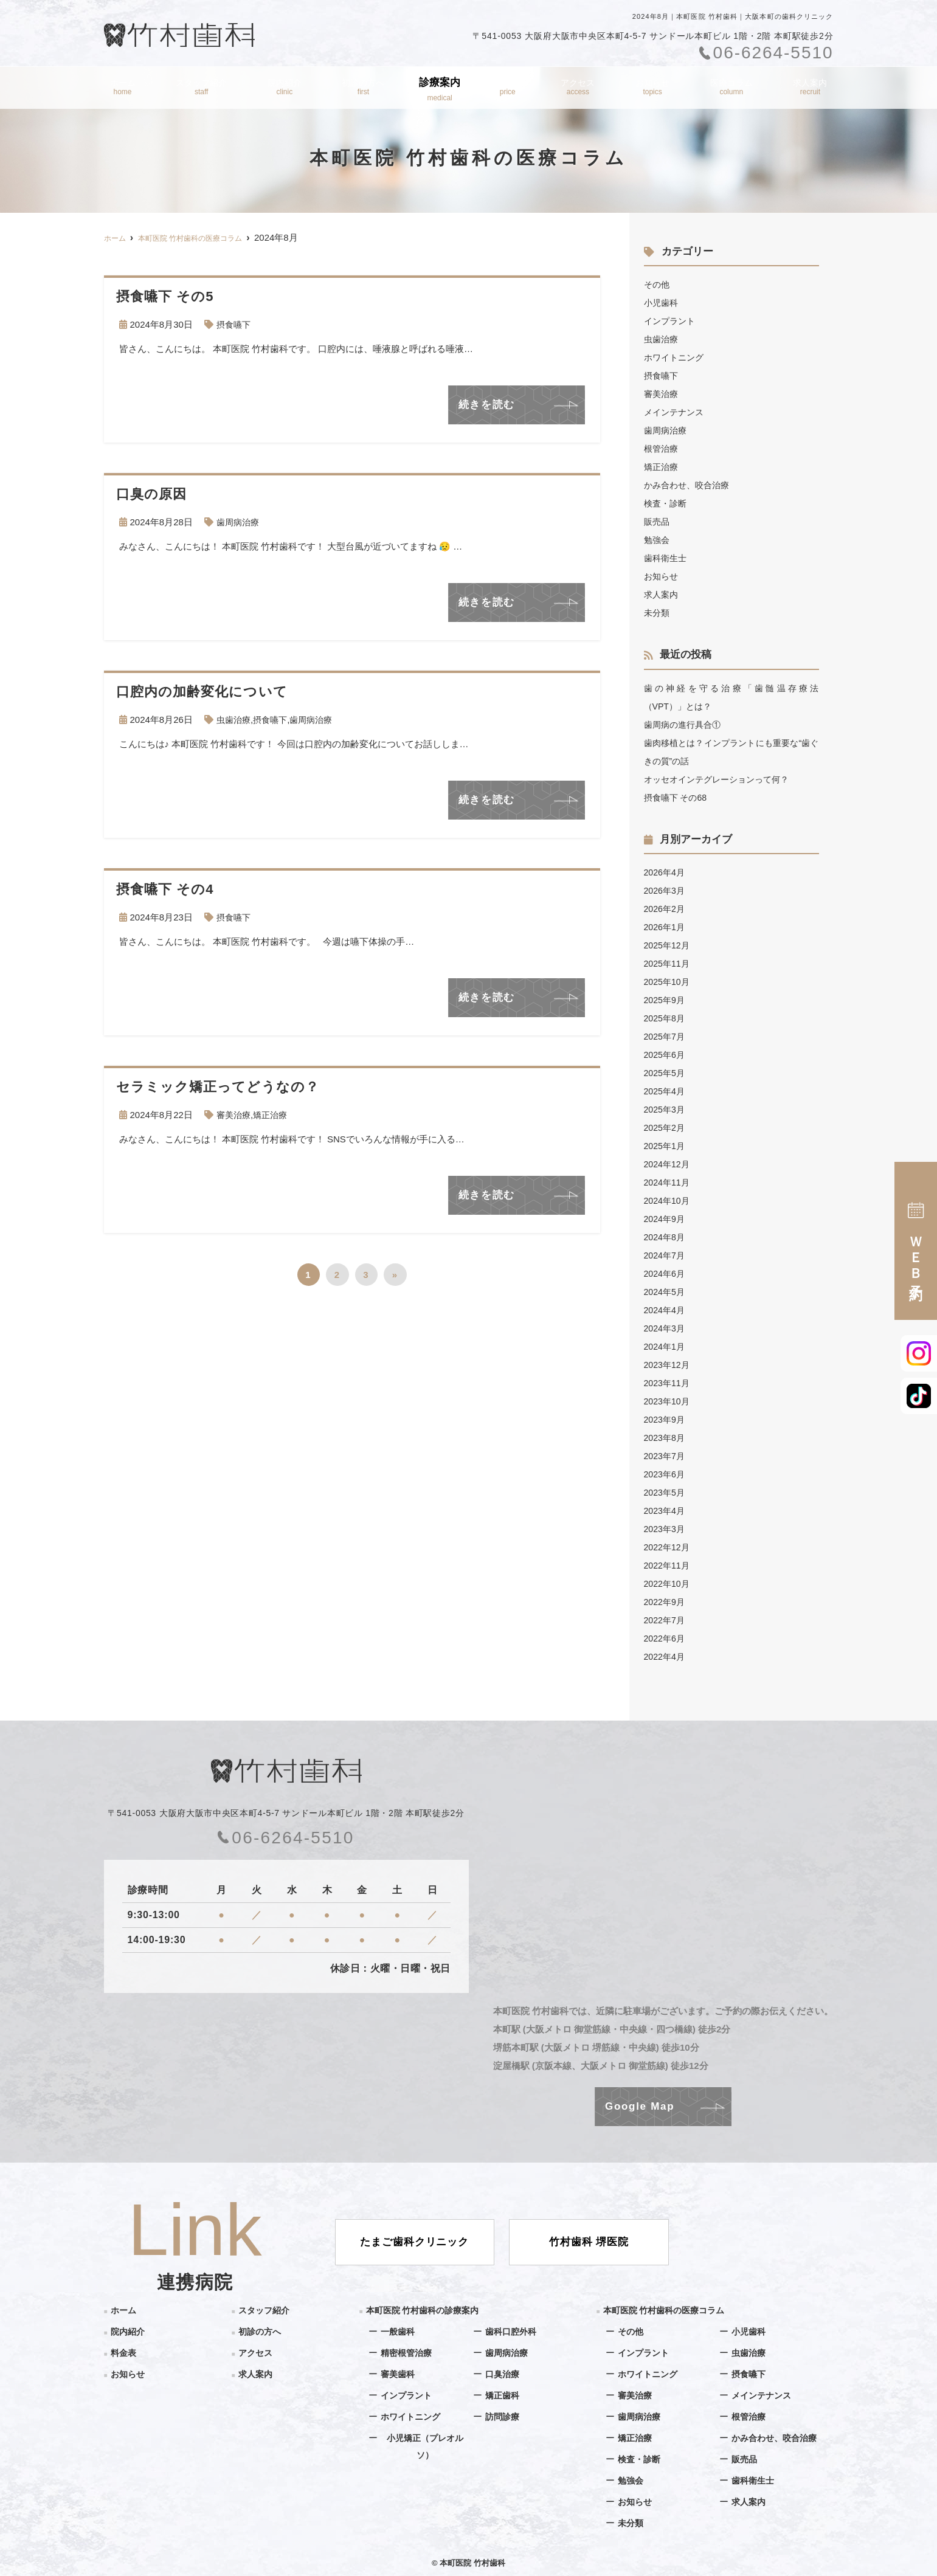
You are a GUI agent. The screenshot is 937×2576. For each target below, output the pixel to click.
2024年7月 (666, 1255)
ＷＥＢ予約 (916, 1240)
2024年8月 (666, 1237)
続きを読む (487, 404)
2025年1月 (666, 1146)
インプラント (671, 321)
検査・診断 (667, 503)
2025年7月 (666, 1036)
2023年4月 (666, 1510)
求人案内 (813, 89)
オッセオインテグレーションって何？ (721, 779)
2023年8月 (666, 1437)
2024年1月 (666, 1346)
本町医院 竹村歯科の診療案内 (426, 2310)
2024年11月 (668, 1182)
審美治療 (234, 1115)
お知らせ (654, 89)
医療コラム (733, 89)
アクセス (580, 89)
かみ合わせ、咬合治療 (689, 485)
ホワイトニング (676, 357)
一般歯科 (399, 2331)
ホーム (119, 89)
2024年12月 (668, 1164)
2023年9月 (666, 1419)
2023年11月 (668, 1383)
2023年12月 (668, 1364)
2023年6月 (666, 1474)
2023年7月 (666, 1456)
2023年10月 (668, 1401)
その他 (657, 284)
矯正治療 (273, 1115)
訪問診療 (503, 2416)
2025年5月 (666, 1073)
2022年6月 (666, 1638)
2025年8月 (666, 1018)
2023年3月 (666, 1529)
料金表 (511, 89)
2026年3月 (666, 890)
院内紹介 (283, 89)
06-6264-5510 (286, 1837)
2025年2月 (666, 1127)
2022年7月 (666, 1620)
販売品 (657, 521)
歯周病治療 (239, 522)
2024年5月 (666, 1291)
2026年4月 (666, 872)
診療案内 (442, 89)
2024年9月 (666, 1219)
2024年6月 (666, 1273)
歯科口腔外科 (512, 2331)
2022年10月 (668, 1583)
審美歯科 (399, 2374)
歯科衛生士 (667, 558)
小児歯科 (662, 302)
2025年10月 (668, 981)
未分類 (657, 612)
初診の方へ (363, 89)
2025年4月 (666, 1091)
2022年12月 (668, 1547)
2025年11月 (668, 963)
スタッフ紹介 (199, 89)
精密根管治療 (408, 2352)
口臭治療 (503, 2374)
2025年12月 (668, 945)
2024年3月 (666, 1328)
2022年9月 (666, 1602)
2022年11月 (668, 1565)
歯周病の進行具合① (685, 724)
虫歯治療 (234, 719)
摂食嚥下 (234, 324)
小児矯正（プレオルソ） (425, 2447)
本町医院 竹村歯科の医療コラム (668, 2310)
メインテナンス (676, 412)
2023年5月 (666, 1492)
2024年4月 (666, 1310)
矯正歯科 (503, 2395)
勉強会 (657, 539)
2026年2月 (666, 908)
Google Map (639, 2106)
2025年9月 (666, 1000)
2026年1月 (666, 927)
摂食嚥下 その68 (677, 797)
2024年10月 (668, 1200)
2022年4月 (666, 1656)
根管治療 (662, 448)
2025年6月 (666, 1054)
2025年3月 (666, 1109)
